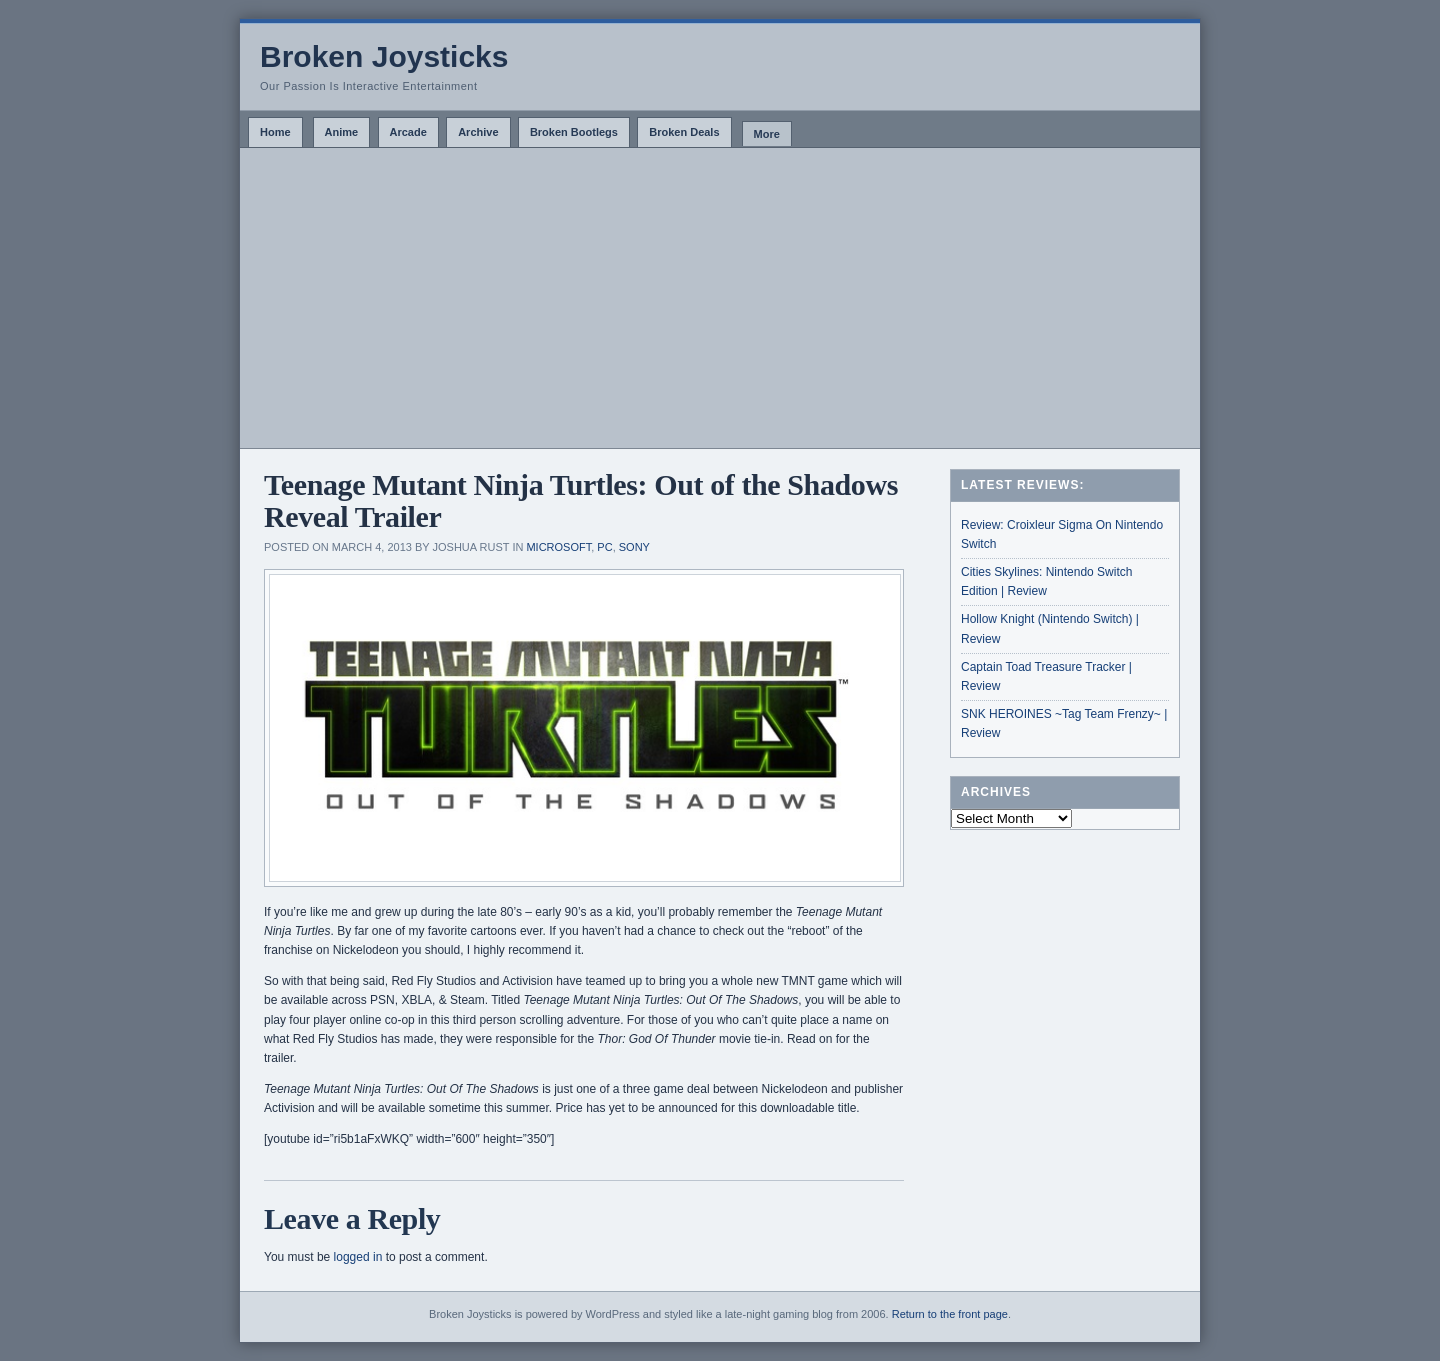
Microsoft (558, 547)
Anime (342, 132)
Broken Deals (684, 132)
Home (275, 132)
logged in (358, 1257)
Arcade (408, 132)
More (767, 134)
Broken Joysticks (384, 56)
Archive (478, 132)
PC (604, 547)
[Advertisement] (720, 298)
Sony (634, 547)
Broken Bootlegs (574, 132)
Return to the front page (950, 1314)
